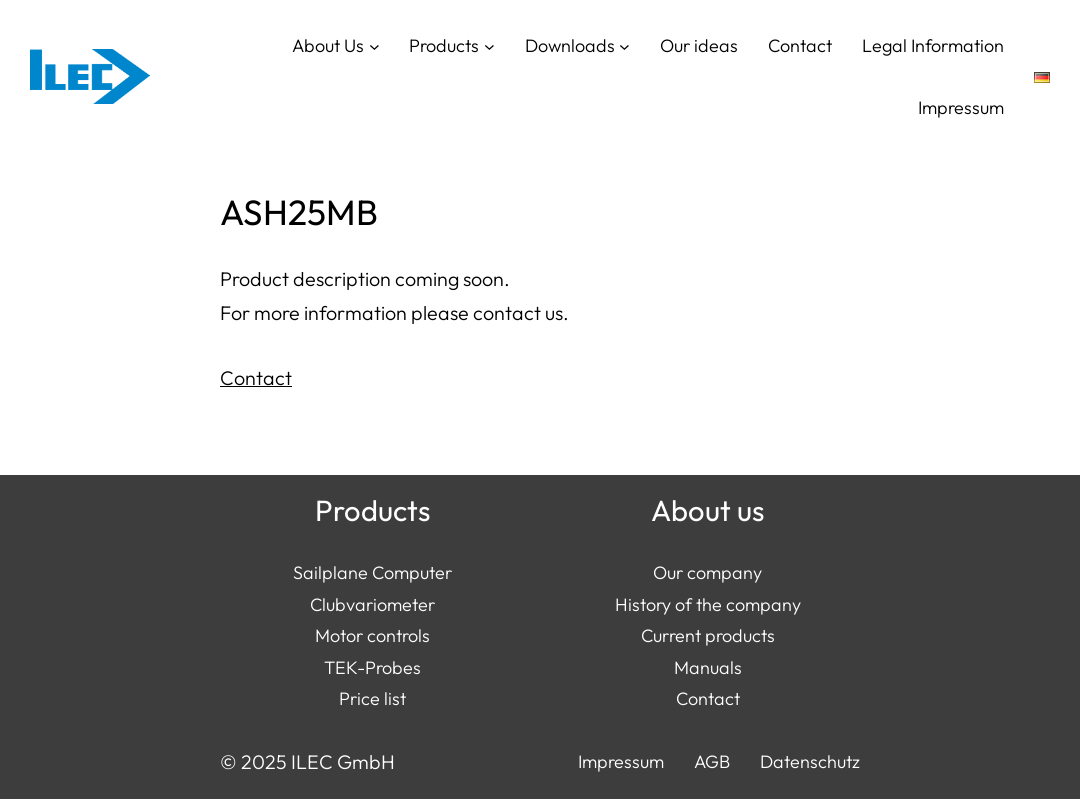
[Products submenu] (489, 45)
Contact (256, 377)
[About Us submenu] (374, 45)
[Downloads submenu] (624, 45)
